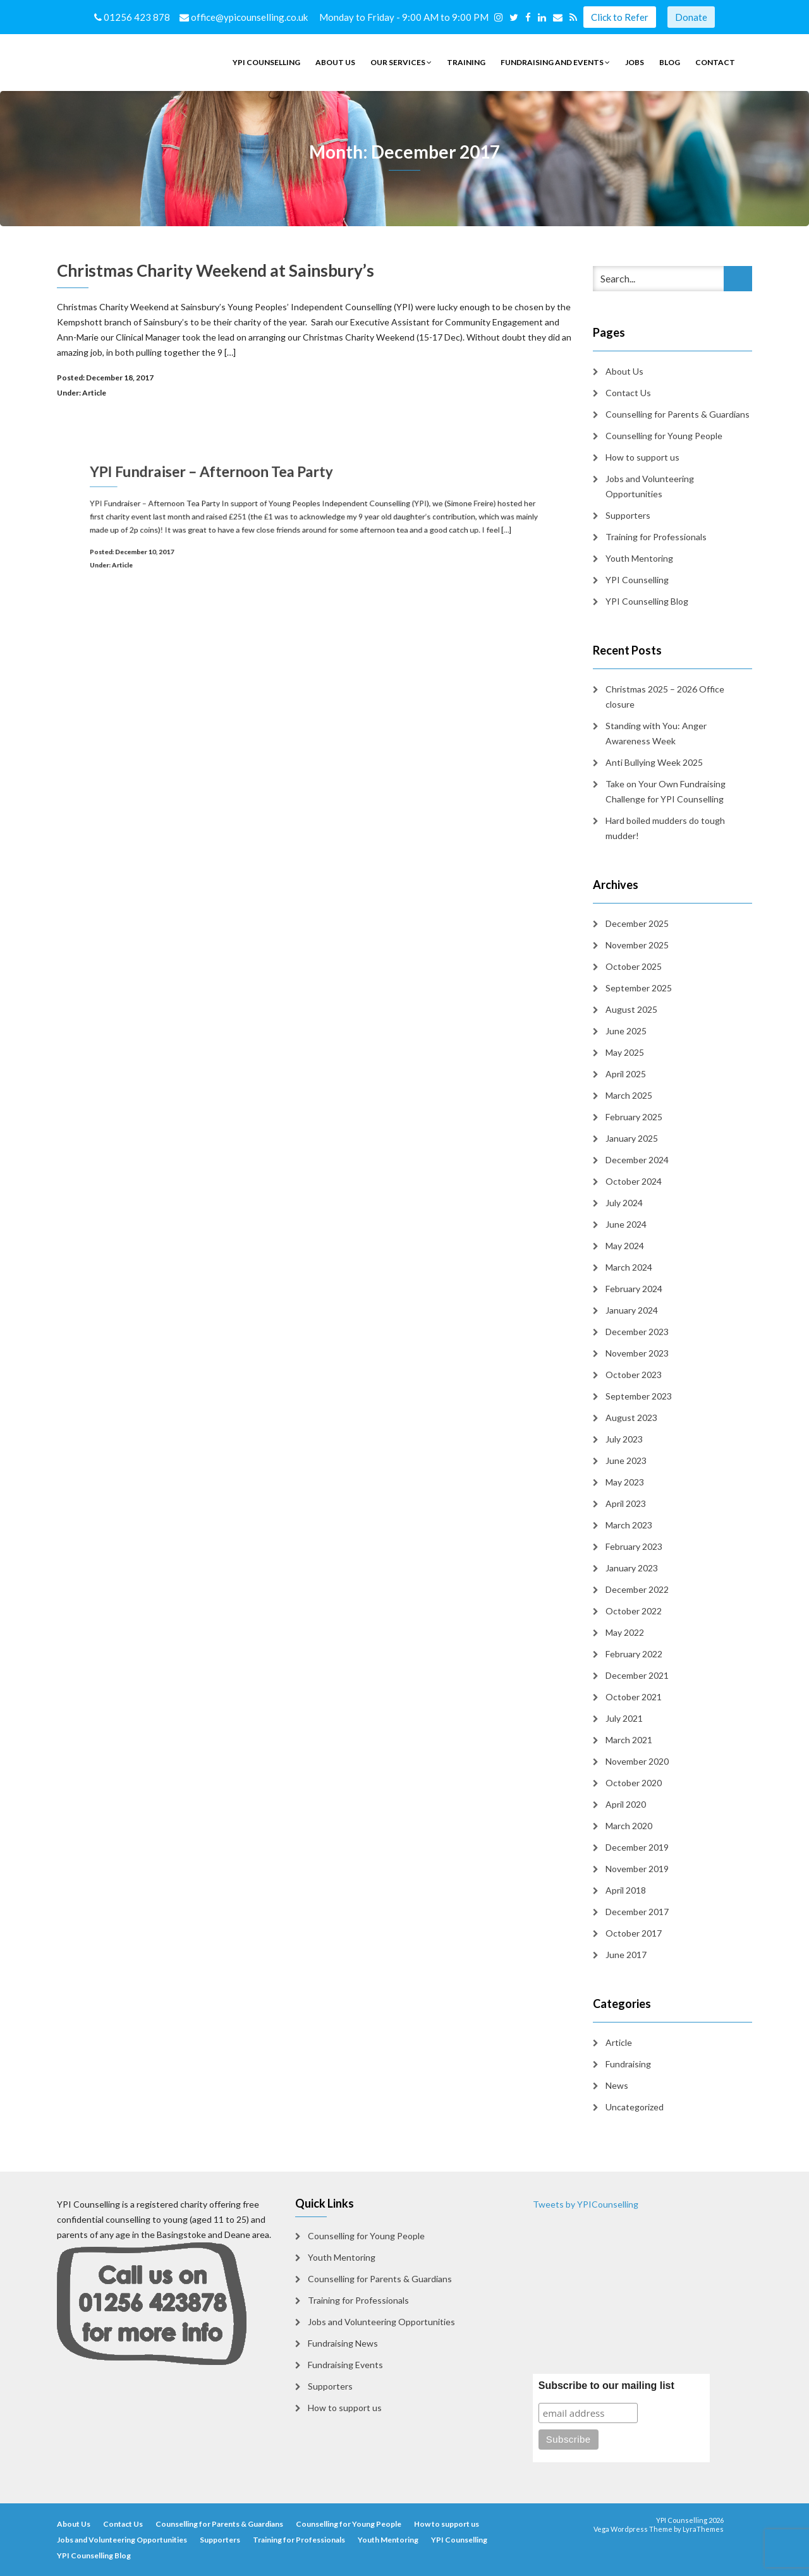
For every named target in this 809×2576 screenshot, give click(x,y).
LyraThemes (703, 2529)
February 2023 (633, 1546)
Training (466, 62)
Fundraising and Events (555, 62)
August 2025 (631, 1009)
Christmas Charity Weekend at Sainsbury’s (215, 270)
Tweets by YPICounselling (585, 2204)
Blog (669, 62)
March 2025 (628, 1095)
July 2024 (624, 1202)
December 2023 (637, 1331)
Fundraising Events (345, 2364)
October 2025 (633, 966)
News (616, 2085)
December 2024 (637, 1159)
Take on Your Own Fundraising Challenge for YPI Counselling (665, 791)
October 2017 (633, 1933)
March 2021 (628, 1739)
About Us (335, 62)
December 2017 (637, 1911)
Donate (691, 17)
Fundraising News (343, 2343)
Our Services (401, 62)
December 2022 (637, 1589)
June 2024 (626, 1224)
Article (94, 392)
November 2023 (637, 1353)
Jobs (634, 62)
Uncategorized (634, 2106)
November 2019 (637, 1868)
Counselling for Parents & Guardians (677, 414)
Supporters (627, 515)
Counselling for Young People (663, 435)
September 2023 (638, 1396)
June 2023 (626, 1460)
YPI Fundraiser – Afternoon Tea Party (237, 484)
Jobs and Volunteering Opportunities (649, 486)
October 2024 (633, 1181)
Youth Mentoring (639, 558)
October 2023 (633, 1374)
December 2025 (637, 923)
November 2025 (637, 945)
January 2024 (631, 1310)
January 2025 (631, 1138)
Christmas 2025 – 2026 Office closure (664, 697)
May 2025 (624, 1052)
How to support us (642, 457)
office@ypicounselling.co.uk (244, 17)
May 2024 (624, 1245)
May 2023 (624, 1482)
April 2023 (625, 1503)
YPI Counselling (266, 62)
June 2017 (626, 1954)
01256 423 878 (133, 17)
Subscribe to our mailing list (606, 2385)
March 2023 (628, 1525)
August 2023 (631, 1417)
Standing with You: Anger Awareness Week (656, 733)
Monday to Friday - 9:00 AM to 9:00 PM (405, 17)
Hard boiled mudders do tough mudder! (665, 828)
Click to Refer (619, 17)
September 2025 (638, 988)
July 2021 (624, 1718)
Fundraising (628, 2064)
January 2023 (631, 1568)
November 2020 (637, 1761)
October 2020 (633, 1782)
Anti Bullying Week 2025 (654, 762)
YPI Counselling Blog (646, 601)
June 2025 (626, 1030)
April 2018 (625, 1890)
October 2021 (633, 1696)
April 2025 (625, 1073)
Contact (715, 62)
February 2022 (633, 1653)
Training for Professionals (656, 536)
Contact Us (628, 392)
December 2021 (637, 1675)
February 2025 (633, 1116)
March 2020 (628, 1825)
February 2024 (633, 1288)
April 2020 (625, 1804)
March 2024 (628, 1267)
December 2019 (637, 1847)
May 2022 (624, 1632)
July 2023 (624, 1439)
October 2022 (633, 1610)
